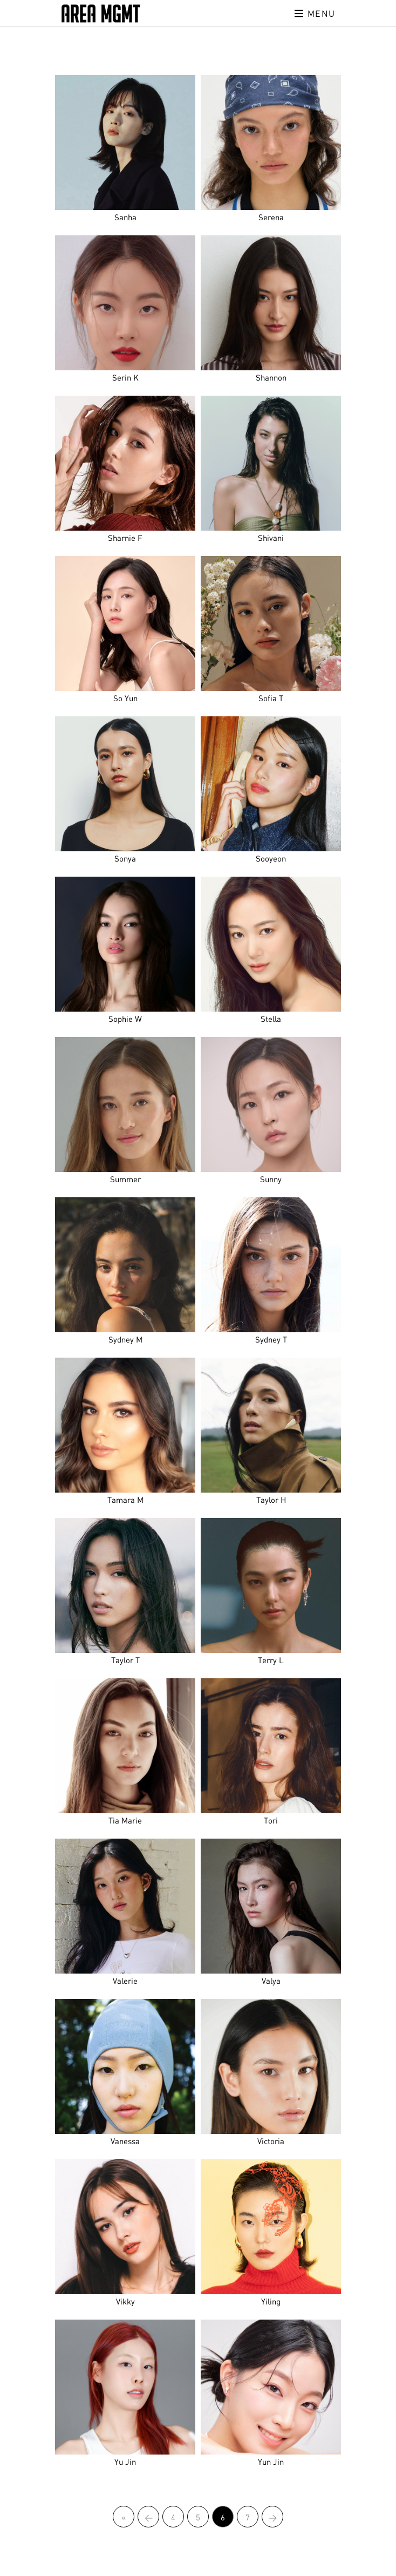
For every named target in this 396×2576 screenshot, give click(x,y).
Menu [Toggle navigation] (315, 13)
